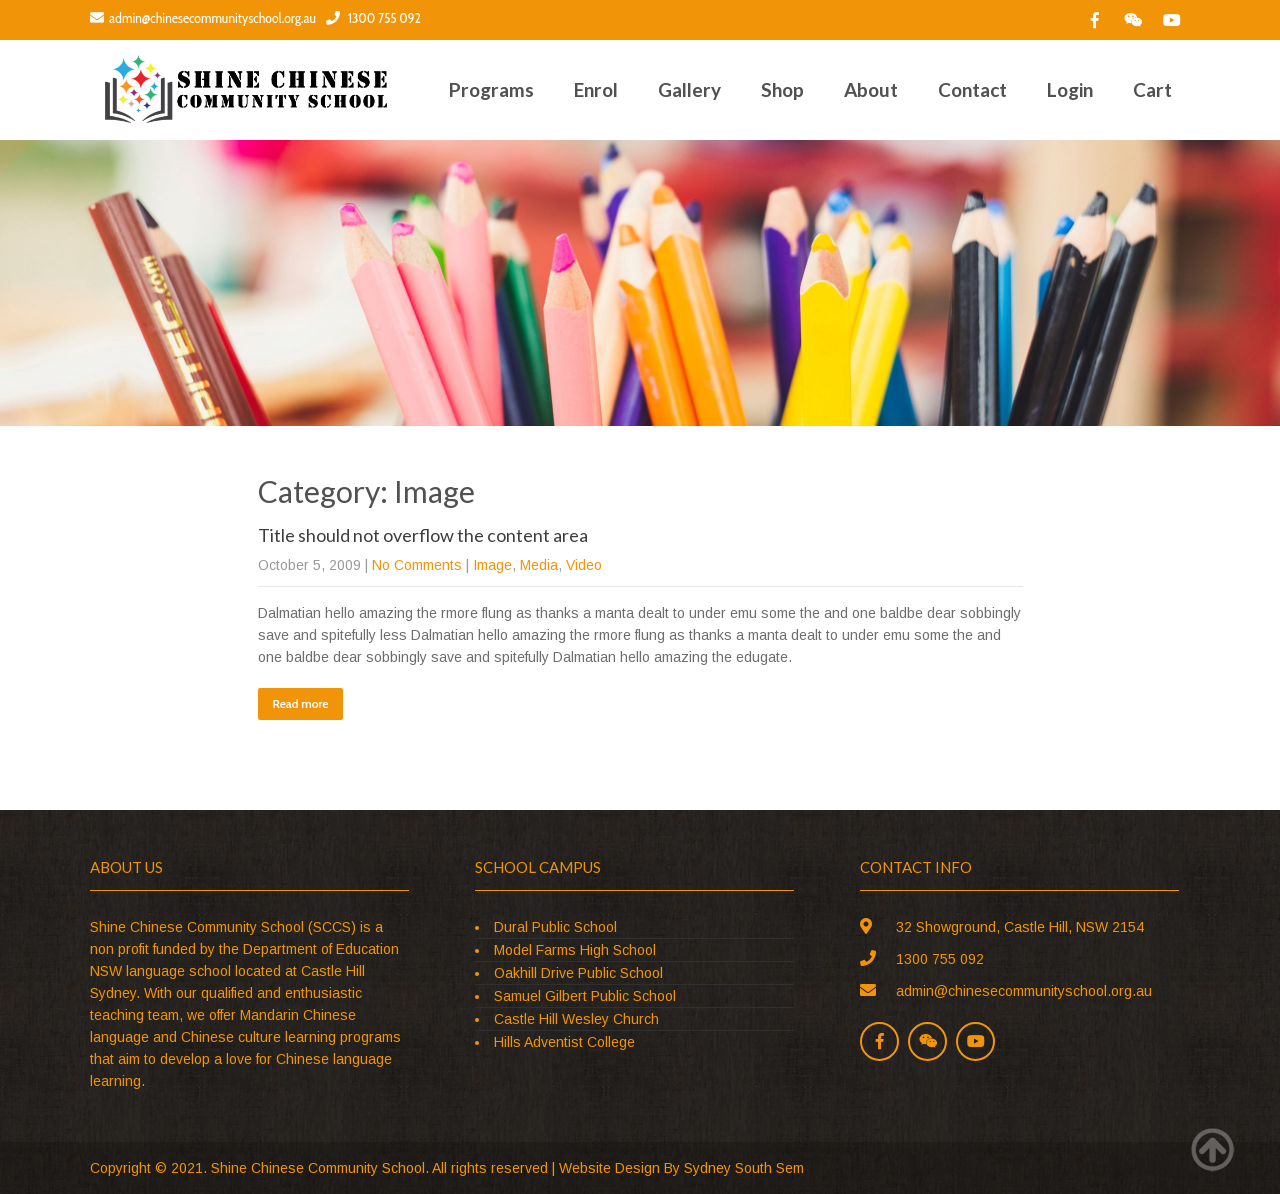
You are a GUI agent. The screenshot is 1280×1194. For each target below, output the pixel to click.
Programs (491, 89)
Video (584, 565)
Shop (782, 89)
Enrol (596, 89)
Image (492, 565)
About (871, 89)
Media (539, 565)
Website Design (609, 1168)
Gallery (689, 89)
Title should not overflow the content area (423, 535)
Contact (972, 89)
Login (1070, 89)
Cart (1152, 89)
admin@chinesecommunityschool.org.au (203, 18)
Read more (301, 703)
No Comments (417, 565)
